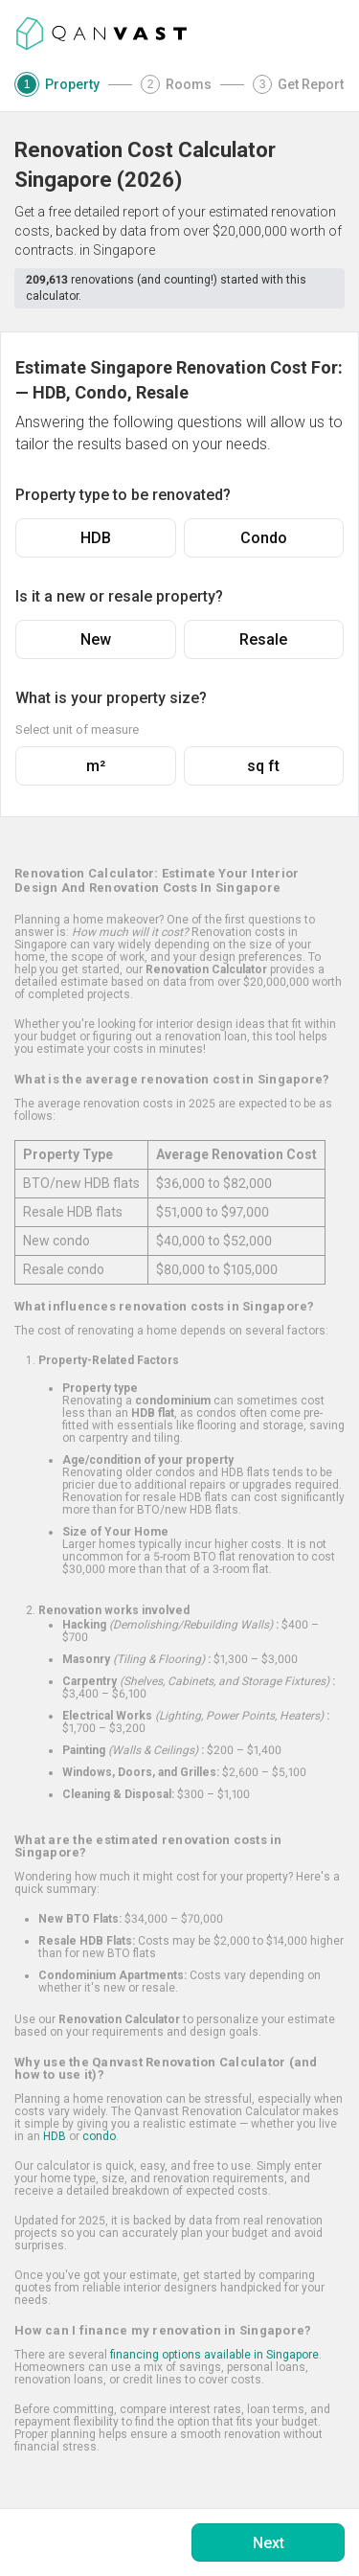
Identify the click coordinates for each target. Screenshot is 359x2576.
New (95, 639)
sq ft (263, 766)
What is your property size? (111, 698)
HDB (95, 538)
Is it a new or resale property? (119, 596)
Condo (263, 538)
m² (95, 766)
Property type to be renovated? (123, 495)
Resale (263, 639)
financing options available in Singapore (214, 2354)
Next (268, 2543)
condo (99, 2136)
